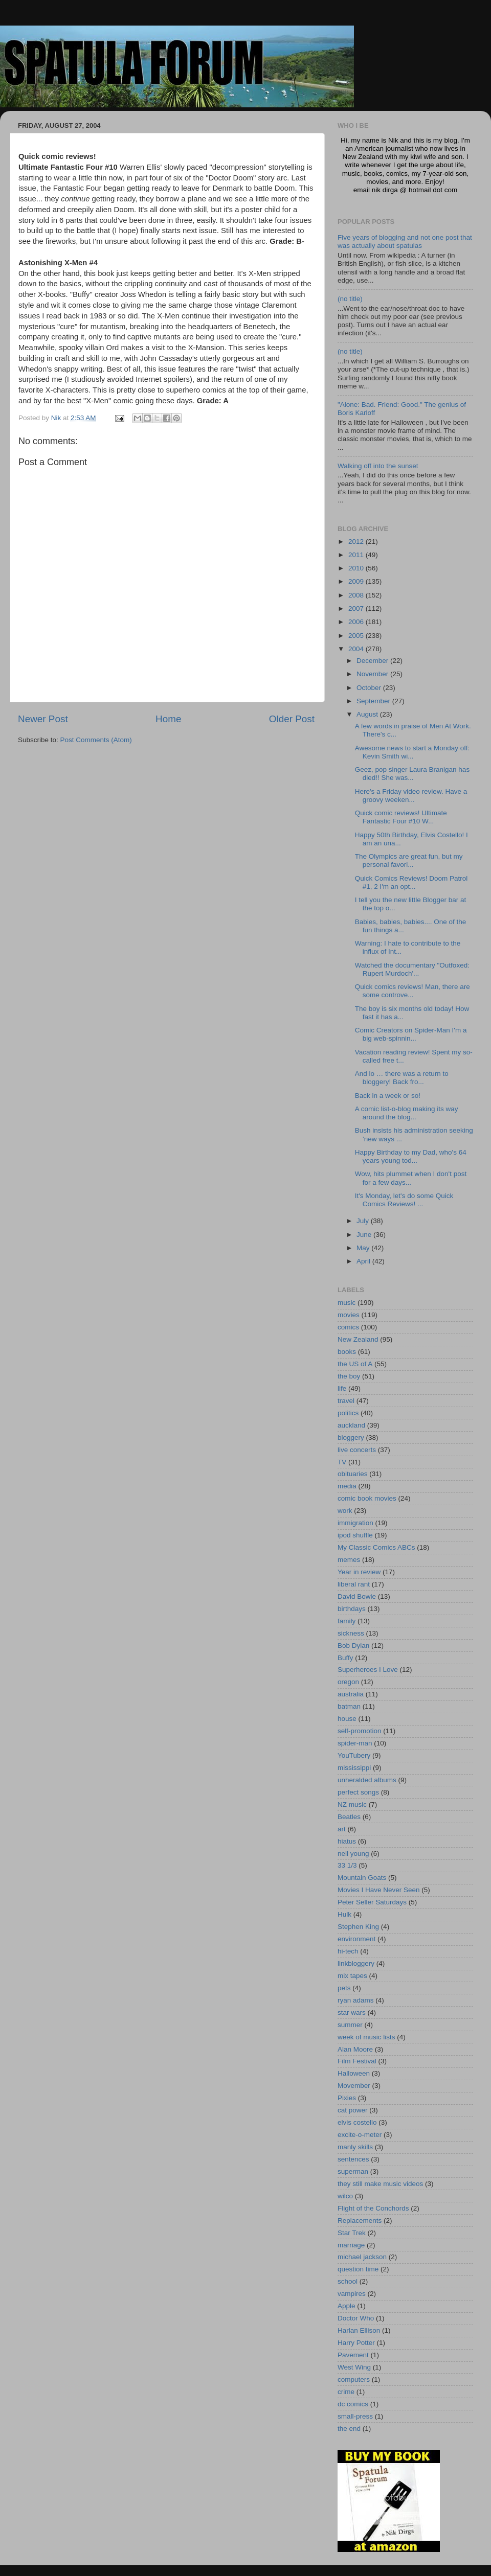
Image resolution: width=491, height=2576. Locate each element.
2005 (357, 635)
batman (349, 1706)
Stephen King (358, 1926)
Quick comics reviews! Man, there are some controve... (412, 991)
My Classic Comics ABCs (376, 1547)
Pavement (353, 2355)
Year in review (359, 1572)
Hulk (344, 1914)
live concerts (357, 1450)
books (347, 1351)
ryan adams (356, 2000)
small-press (355, 2416)
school (348, 2281)
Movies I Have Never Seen (379, 1890)
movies (349, 1315)
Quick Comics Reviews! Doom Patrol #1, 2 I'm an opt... (411, 882)
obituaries (353, 1474)
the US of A (355, 1364)
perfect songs (358, 1792)
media (347, 1486)
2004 (357, 649)
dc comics (353, 2404)
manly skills (355, 2147)
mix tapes (352, 1976)
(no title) (350, 299)
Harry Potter (356, 2343)
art (342, 1829)
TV (342, 1462)
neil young (353, 1853)
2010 (357, 568)
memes (349, 1559)
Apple (346, 2306)
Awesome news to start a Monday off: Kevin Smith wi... (412, 752)
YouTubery (354, 1755)
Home (168, 719)
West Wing (354, 2367)
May (363, 1248)
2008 (357, 595)
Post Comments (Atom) (96, 740)
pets (344, 1988)
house (347, 1718)
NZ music (352, 1804)
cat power (353, 2110)
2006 (357, 622)
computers (354, 2379)
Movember (354, 2085)
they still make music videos (380, 2184)
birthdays (352, 1609)
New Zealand (358, 1339)
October (369, 688)
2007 (357, 608)
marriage (351, 2245)
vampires (352, 2293)
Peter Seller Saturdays (372, 1902)
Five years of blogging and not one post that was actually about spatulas (405, 241)
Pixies (347, 2098)
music (346, 1302)
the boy (349, 1376)
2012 (357, 541)
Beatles (349, 1817)
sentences (353, 2159)
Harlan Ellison (359, 2330)
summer (350, 2025)
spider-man (355, 1743)
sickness (351, 1633)
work (345, 1510)
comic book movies (367, 1498)
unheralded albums (367, 1780)
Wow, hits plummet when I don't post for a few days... (410, 1178)
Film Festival (357, 2061)
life (342, 1388)
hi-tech (348, 1951)
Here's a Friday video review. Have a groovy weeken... (411, 795)
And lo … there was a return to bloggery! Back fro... (402, 1078)
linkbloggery (356, 1963)
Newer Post (43, 719)
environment (356, 1939)
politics (348, 1413)
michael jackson (362, 2257)
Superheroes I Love (368, 1669)
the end (349, 2428)
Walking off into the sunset (378, 466)
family (346, 1621)
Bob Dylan (353, 1645)
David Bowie (357, 1596)
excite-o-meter (360, 2134)
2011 (357, 555)
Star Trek (352, 2233)
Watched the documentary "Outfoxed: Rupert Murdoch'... (412, 969)
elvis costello (357, 2122)
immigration (355, 1523)
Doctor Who (356, 2318)
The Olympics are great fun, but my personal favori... (409, 860)
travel (346, 1401)
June (364, 1234)
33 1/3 (347, 1865)
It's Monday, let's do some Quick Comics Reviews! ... (404, 1200)
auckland (351, 1425)
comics (348, 1327)
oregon (348, 1682)
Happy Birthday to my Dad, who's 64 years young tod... (410, 1156)
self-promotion (360, 1731)
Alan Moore (355, 2049)
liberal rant (354, 1584)
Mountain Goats (362, 1877)
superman (353, 2171)
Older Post (292, 719)
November (373, 674)
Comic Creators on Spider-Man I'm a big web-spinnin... (411, 1034)
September (374, 701)
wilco (345, 2196)
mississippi (354, 1768)
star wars (352, 2012)
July (363, 1221)
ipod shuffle (355, 1535)
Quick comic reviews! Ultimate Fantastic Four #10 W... (401, 817)
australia (351, 1694)
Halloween (354, 2073)
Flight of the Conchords (373, 2208)
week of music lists (366, 2037)
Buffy (345, 1658)
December (373, 660)
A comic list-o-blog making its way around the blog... (406, 1113)
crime (346, 2392)
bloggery (351, 1437)
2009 (357, 581)
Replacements (360, 2220)
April (364, 1261)
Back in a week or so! (387, 1095)
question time (358, 2269)
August (368, 714)
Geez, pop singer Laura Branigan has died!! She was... (412, 773)
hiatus (347, 1841)
